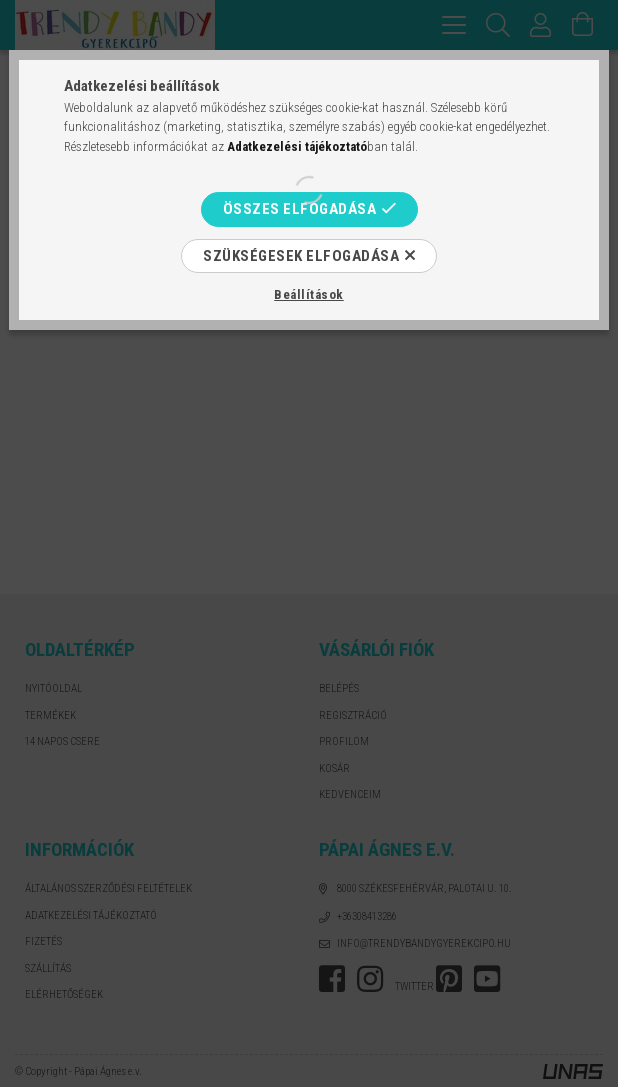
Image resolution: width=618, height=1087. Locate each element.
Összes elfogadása (300, 209)
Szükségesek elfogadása (301, 256)
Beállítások (309, 294)
